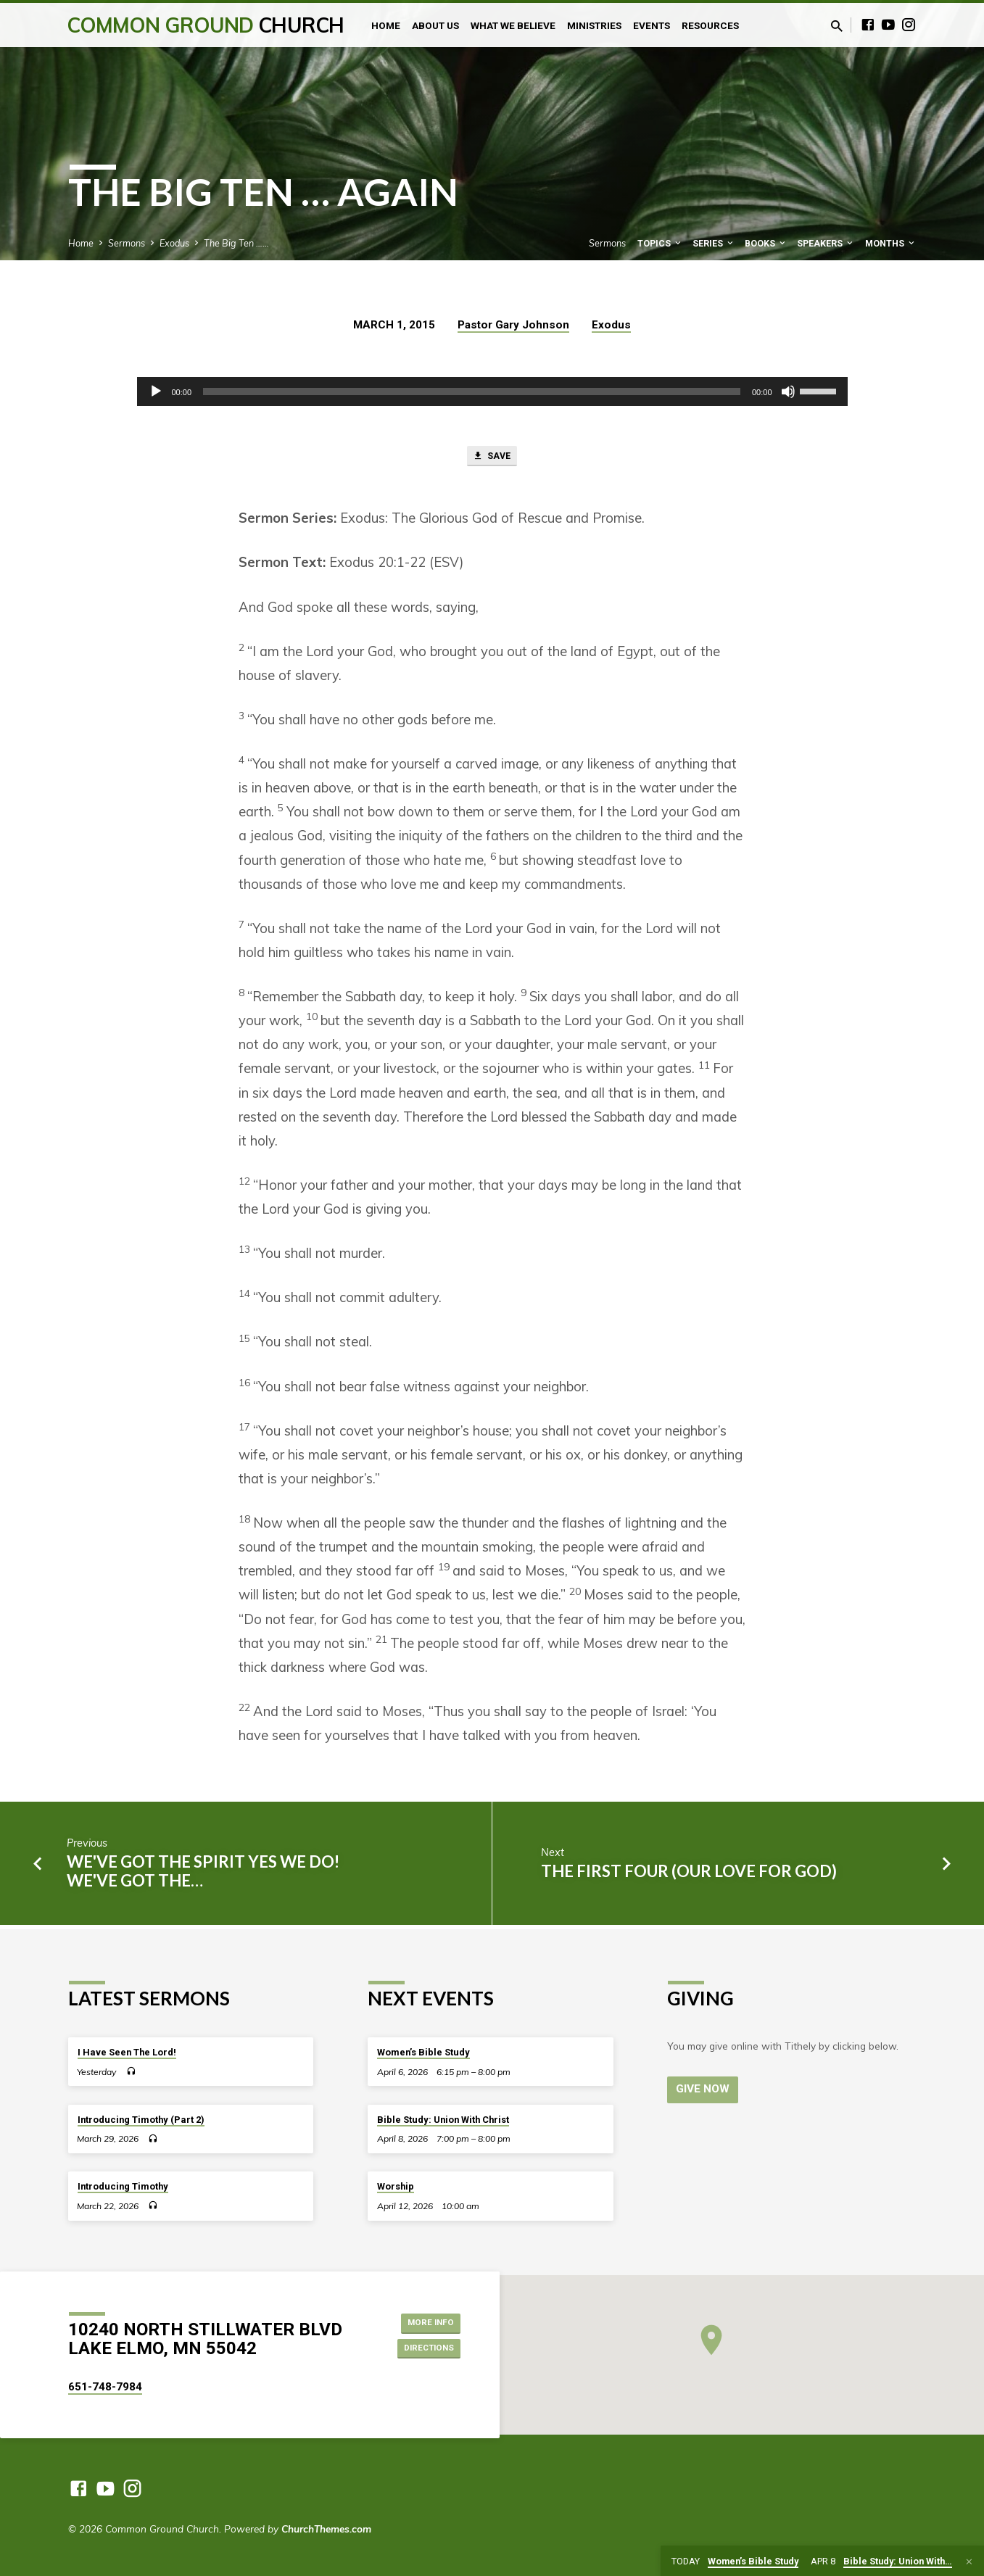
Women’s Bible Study (423, 2052)
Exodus (174, 243)
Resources (710, 25)
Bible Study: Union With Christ (443, 2119)
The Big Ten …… (236, 243)
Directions (422, 2350)
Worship (395, 2187)
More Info (424, 2321)
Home (385, 25)
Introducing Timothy (123, 2187)
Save (491, 458)
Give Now (704, 2090)
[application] (492, 391)
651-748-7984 (105, 2386)
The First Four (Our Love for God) (689, 1875)
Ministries (594, 25)
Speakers (826, 243)
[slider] (471, 391)
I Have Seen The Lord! (127, 2052)
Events (651, 25)
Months (891, 243)
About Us (435, 25)
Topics (660, 243)
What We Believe (513, 25)
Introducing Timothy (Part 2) (141, 2119)
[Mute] (788, 391)
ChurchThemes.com (326, 2528)
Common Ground (205, 25)
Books (766, 243)
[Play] (156, 391)
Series (713, 243)
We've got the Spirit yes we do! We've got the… (203, 1875)
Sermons (126, 243)
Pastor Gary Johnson (513, 324)
